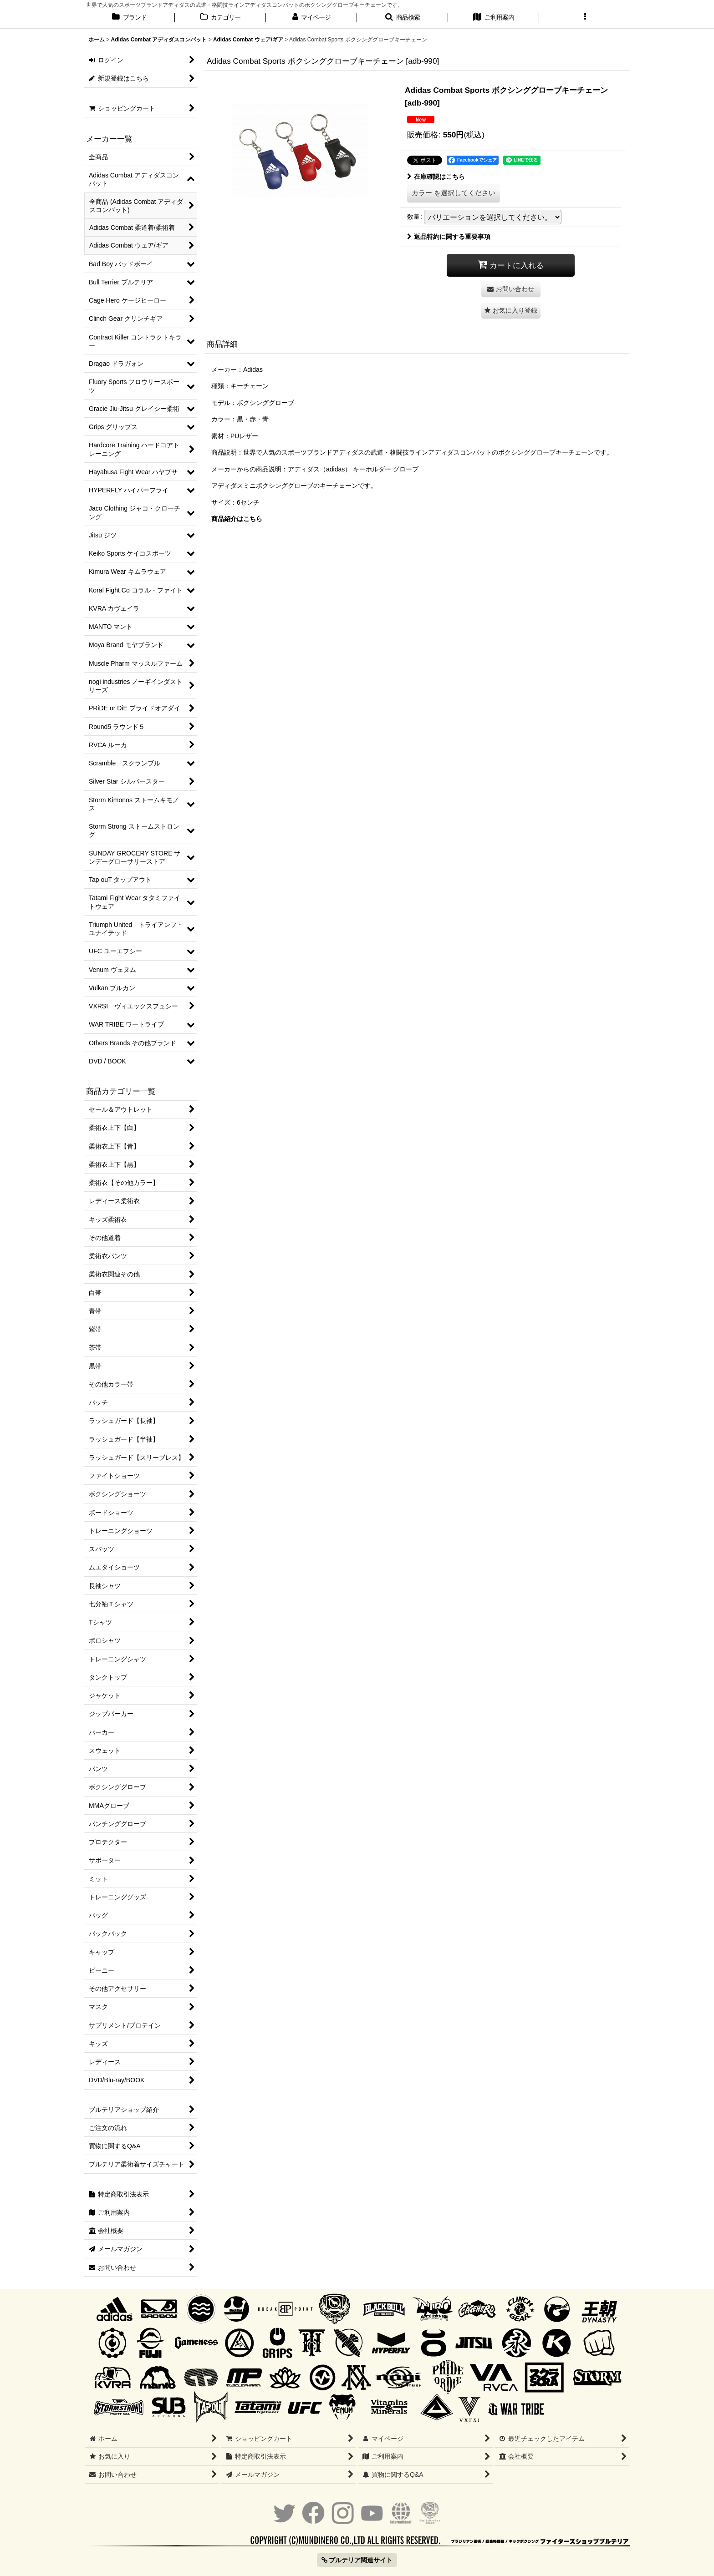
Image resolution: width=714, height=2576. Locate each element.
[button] (402, 18)
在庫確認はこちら (436, 176)
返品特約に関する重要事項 (448, 236)
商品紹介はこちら (236, 518)
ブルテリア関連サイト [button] (357, 2560)
